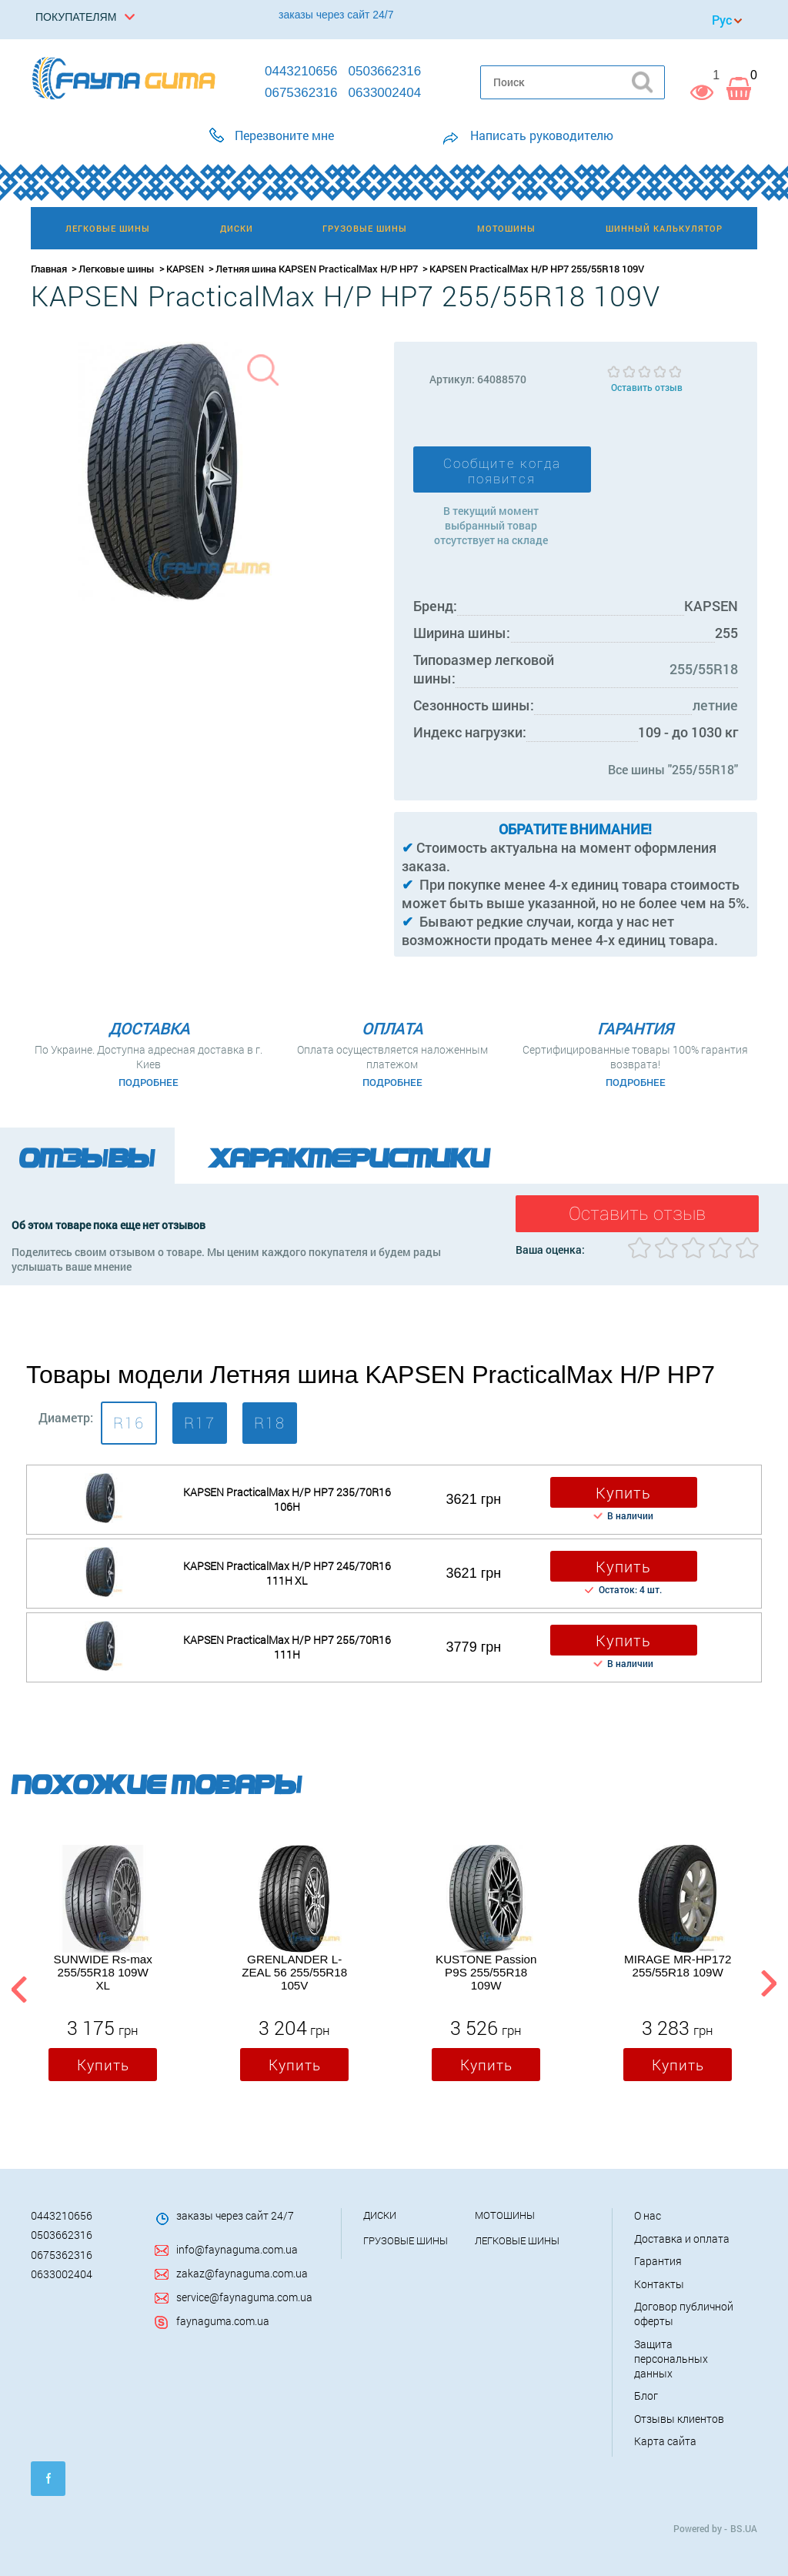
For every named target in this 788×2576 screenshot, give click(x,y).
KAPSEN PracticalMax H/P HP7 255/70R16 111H (287, 1647)
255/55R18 (703, 669)
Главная (49, 269)
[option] (102, 1967)
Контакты (659, 2284)
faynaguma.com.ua (222, 2321)
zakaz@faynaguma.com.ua (242, 2273)
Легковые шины (116, 269)
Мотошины (505, 2215)
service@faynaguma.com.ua (244, 2297)
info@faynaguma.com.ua (237, 2249)
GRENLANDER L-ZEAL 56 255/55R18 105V (294, 1972)
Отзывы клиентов (679, 2418)
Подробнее (149, 1082)
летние (715, 705)
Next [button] (768, 1986)
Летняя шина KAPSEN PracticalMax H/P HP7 (316, 269)
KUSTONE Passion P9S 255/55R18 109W (486, 1972)
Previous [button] (17, 1986)
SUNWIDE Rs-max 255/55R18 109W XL (103, 1972)
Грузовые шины (405, 2240)
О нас (647, 2215)
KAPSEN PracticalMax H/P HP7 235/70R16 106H (287, 1499)
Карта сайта (665, 2441)
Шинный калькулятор (664, 228)
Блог (646, 2395)
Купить (623, 1492)
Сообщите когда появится (502, 471)
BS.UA (743, 2528)
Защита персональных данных (671, 2359)
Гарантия (658, 2261)
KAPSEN (185, 269)
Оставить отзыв (647, 387)
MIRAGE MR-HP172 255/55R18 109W (677, 1966)
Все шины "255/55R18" (673, 769)
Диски (379, 2215)
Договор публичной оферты (683, 2313)
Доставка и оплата (682, 2238)
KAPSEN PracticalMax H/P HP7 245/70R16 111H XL (287, 1573)
